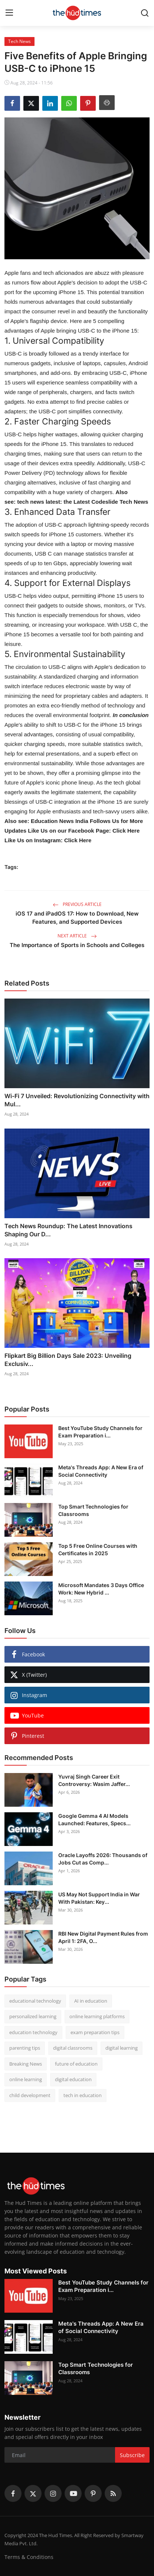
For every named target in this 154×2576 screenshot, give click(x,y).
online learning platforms (97, 2016)
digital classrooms (72, 2048)
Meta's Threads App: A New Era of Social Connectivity (100, 1471)
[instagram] (53, 2493)
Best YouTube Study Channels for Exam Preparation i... (100, 1432)
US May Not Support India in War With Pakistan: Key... (99, 1898)
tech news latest (38, 502)
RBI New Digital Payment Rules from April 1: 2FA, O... (103, 1937)
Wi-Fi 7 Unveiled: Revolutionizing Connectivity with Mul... (77, 1100)
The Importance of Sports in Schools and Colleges (77, 945)
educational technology (35, 2000)
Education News (59, 821)
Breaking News (25, 2063)
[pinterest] (93, 2493)
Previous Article (77, 904)
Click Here (125, 830)
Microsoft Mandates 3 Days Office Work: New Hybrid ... (101, 1589)
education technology (33, 2032)
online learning (25, 2079)
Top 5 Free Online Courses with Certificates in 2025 (97, 1549)
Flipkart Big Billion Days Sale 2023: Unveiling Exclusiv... (67, 1359)
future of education (76, 2063)
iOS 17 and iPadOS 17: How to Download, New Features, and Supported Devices (77, 917)
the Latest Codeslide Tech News (105, 502)
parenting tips (24, 2048)
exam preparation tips (95, 2032)
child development (29, 2095)
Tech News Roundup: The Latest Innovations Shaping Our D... (68, 1230)
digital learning (121, 2048)
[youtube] (73, 2493)
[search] (144, 13)
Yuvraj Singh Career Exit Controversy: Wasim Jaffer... (94, 1780)
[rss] (113, 2493)
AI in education (90, 2000)
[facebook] (13, 2493)
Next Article (77, 936)
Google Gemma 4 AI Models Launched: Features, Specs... (94, 1819)
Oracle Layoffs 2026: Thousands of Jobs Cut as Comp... (102, 1859)
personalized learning (32, 2016)
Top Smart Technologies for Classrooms (93, 1510)
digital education (73, 2079)
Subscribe (132, 2455)
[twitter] (33, 2493)
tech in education (82, 2095)
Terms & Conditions (28, 2556)
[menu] (9, 13)
